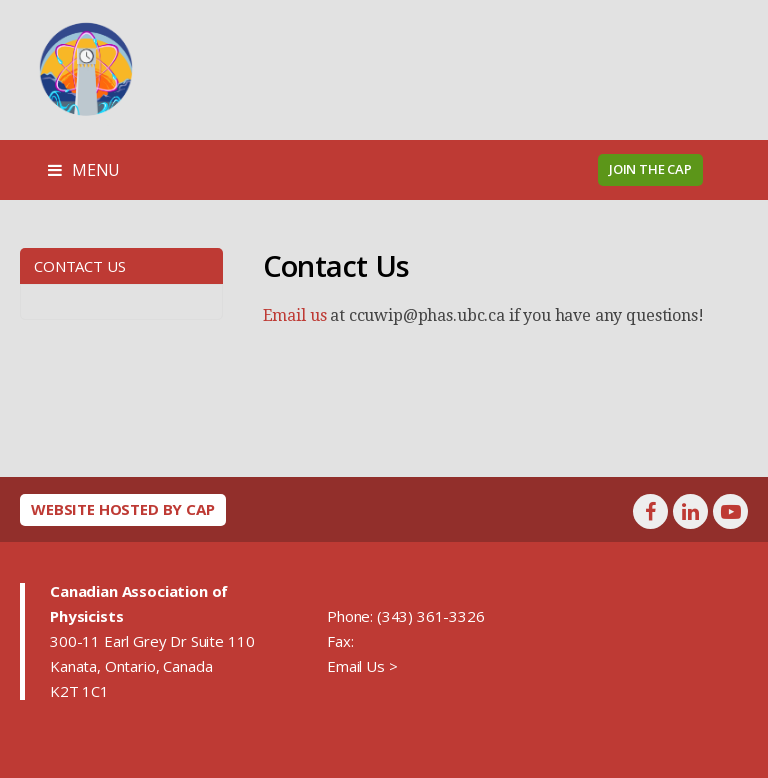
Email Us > (362, 666)
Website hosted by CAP (123, 509)
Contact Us (79, 266)
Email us (295, 315)
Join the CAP (650, 169)
